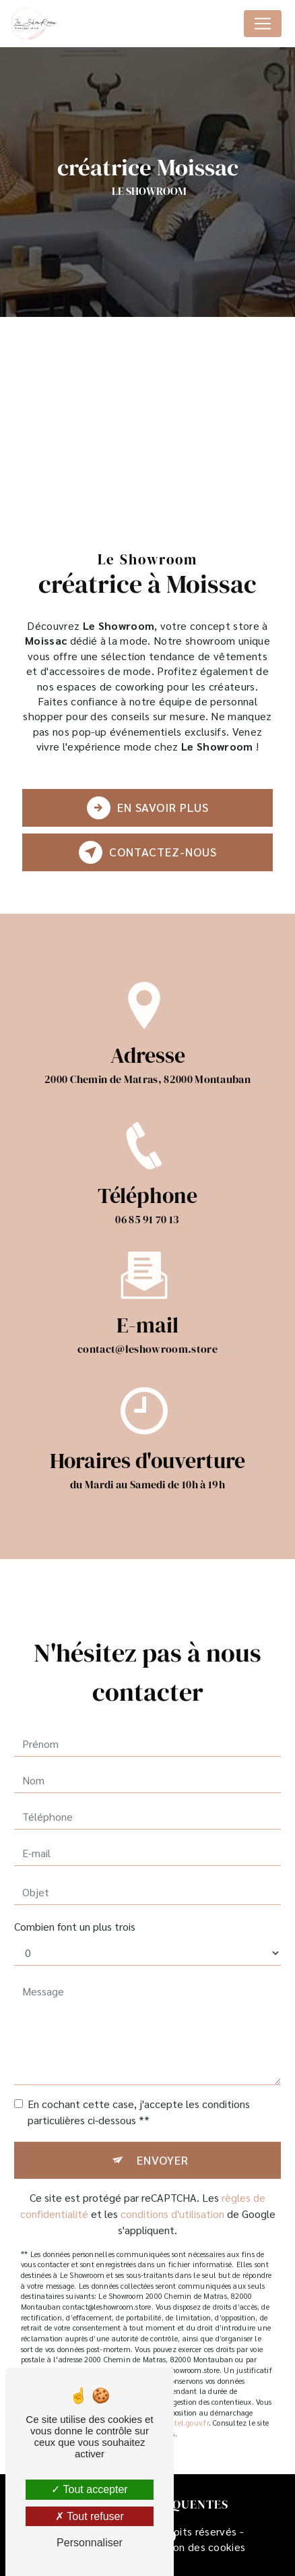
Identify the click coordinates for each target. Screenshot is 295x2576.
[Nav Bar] (263, 23)
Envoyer (163, 2147)
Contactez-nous (148, 852)
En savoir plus (148, 807)
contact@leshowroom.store (147, 1336)
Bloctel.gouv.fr (184, 2410)
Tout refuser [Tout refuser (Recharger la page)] (89, 2516)
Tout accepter (89, 2489)
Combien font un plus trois (74, 1914)
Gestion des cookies (196, 2547)
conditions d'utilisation (172, 2201)
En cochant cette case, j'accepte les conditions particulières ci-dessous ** (139, 2099)
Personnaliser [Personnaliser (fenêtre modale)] (90, 2542)
